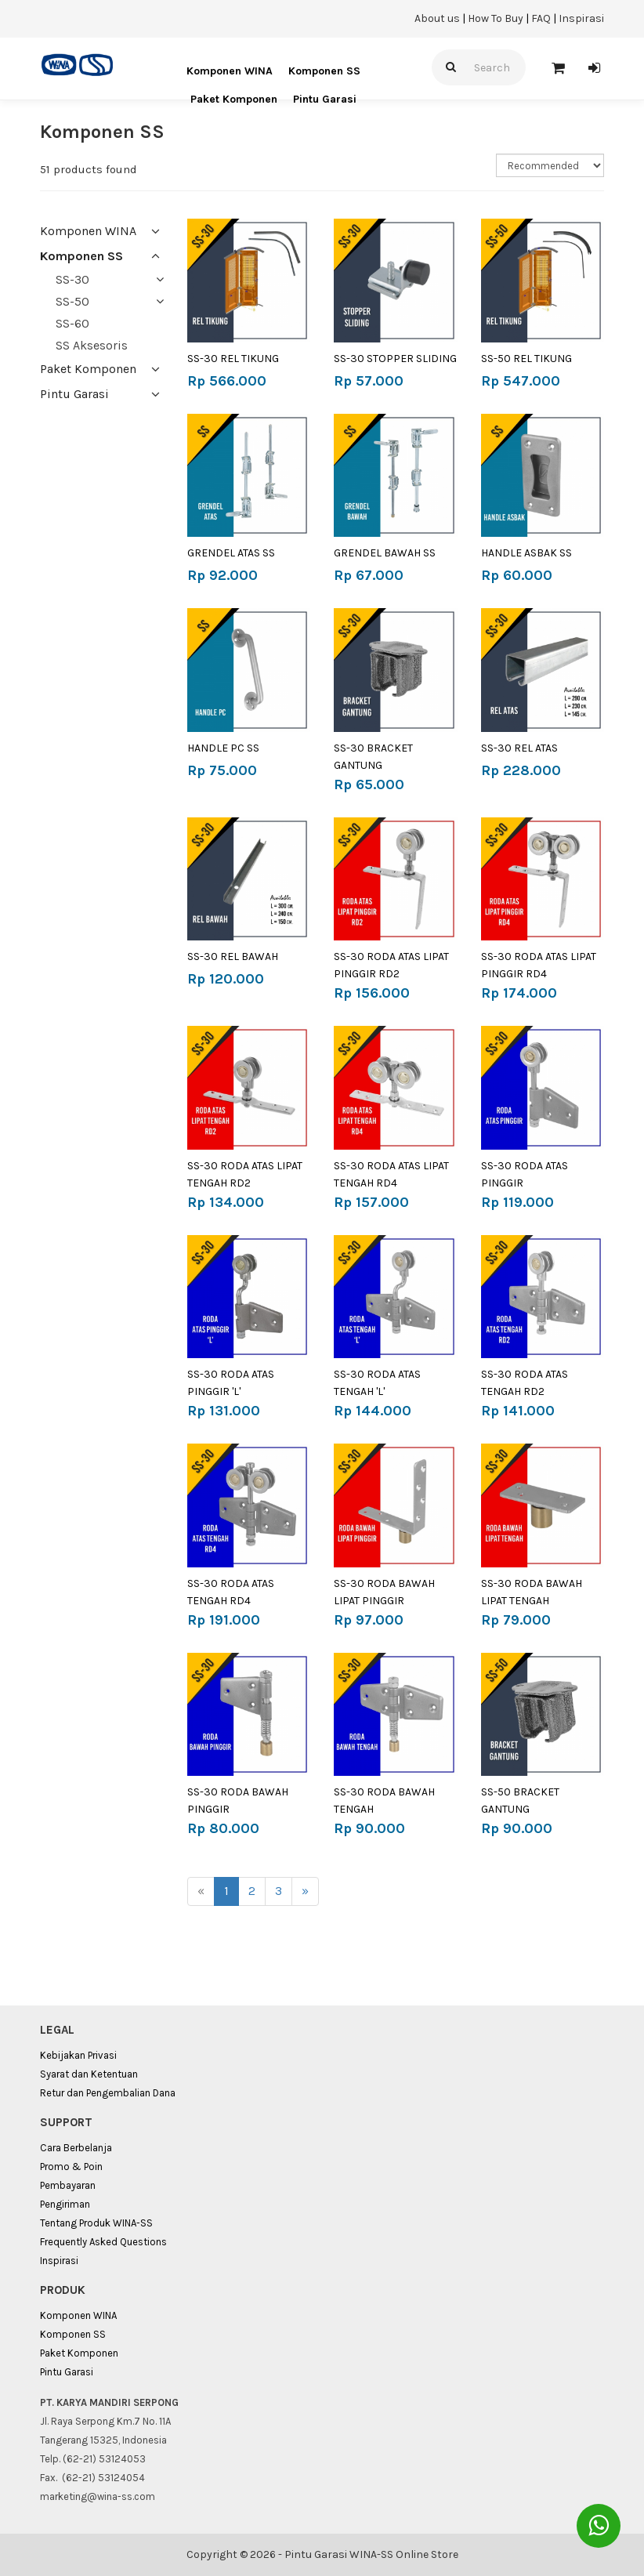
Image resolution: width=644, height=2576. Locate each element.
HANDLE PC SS (223, 748)
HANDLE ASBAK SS (526, 553)
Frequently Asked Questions (103, 2242)
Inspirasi (581, 18)
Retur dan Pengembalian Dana (107, 2093)
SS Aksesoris (92, 345)
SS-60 (72, 323)
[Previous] (201, 1891)
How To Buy (495, 18)
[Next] (305, 1891)
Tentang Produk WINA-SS (96, 2223)
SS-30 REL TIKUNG (233, 358)
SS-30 (72, 279)
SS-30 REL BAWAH (232, 956)
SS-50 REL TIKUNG (526, 358)
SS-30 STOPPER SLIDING (395, 358)
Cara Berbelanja (76, 2148)
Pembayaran (68, 2185)
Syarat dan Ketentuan (89, 2074)
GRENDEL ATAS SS (231, 553)
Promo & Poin (71, 2166)
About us (437, 18)
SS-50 (72, 301)
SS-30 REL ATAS (519, 748)
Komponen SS (324, 71)
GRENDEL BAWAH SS (385, 553)
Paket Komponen (233, 99)
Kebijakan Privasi (78, 2055)
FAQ (541, 18)
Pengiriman (65, 2204)
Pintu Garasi (324, 99)
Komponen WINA (229, 71)
